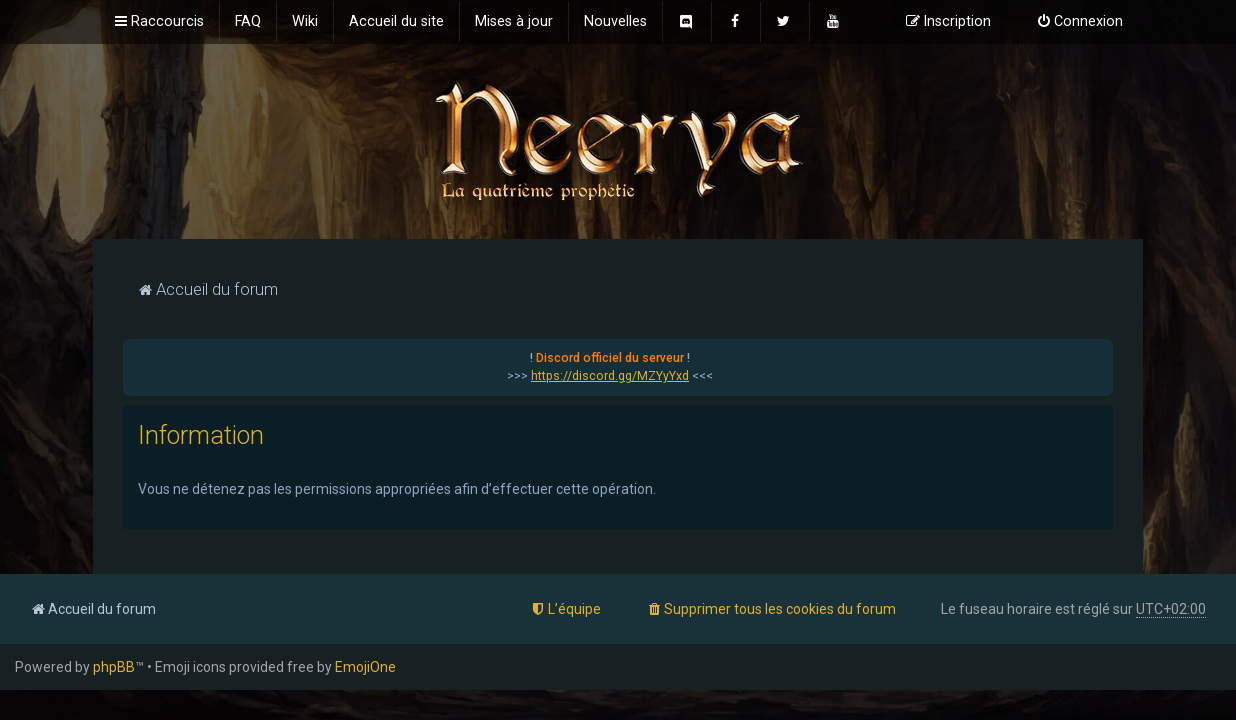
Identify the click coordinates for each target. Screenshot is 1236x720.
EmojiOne (365, 667)
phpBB (114, 667)
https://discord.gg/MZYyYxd (610, 376)
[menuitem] (248, 22)
